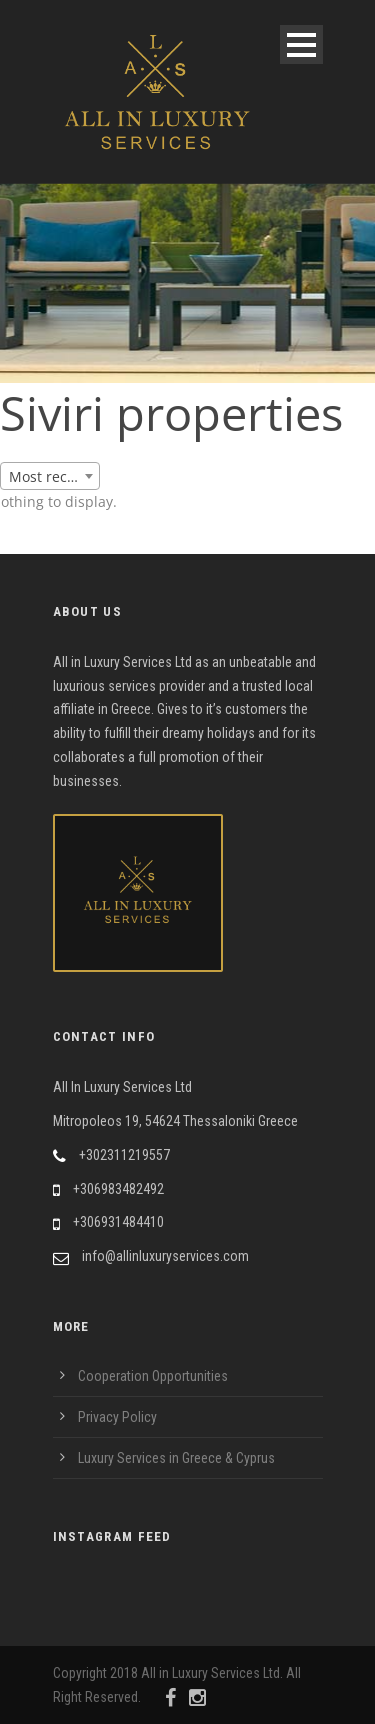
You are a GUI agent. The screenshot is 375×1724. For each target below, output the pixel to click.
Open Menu (301, 44)
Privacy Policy (117, 1417)
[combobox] (50, 476)
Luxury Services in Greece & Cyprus (176, 1458)
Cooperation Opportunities (153, 1376)
